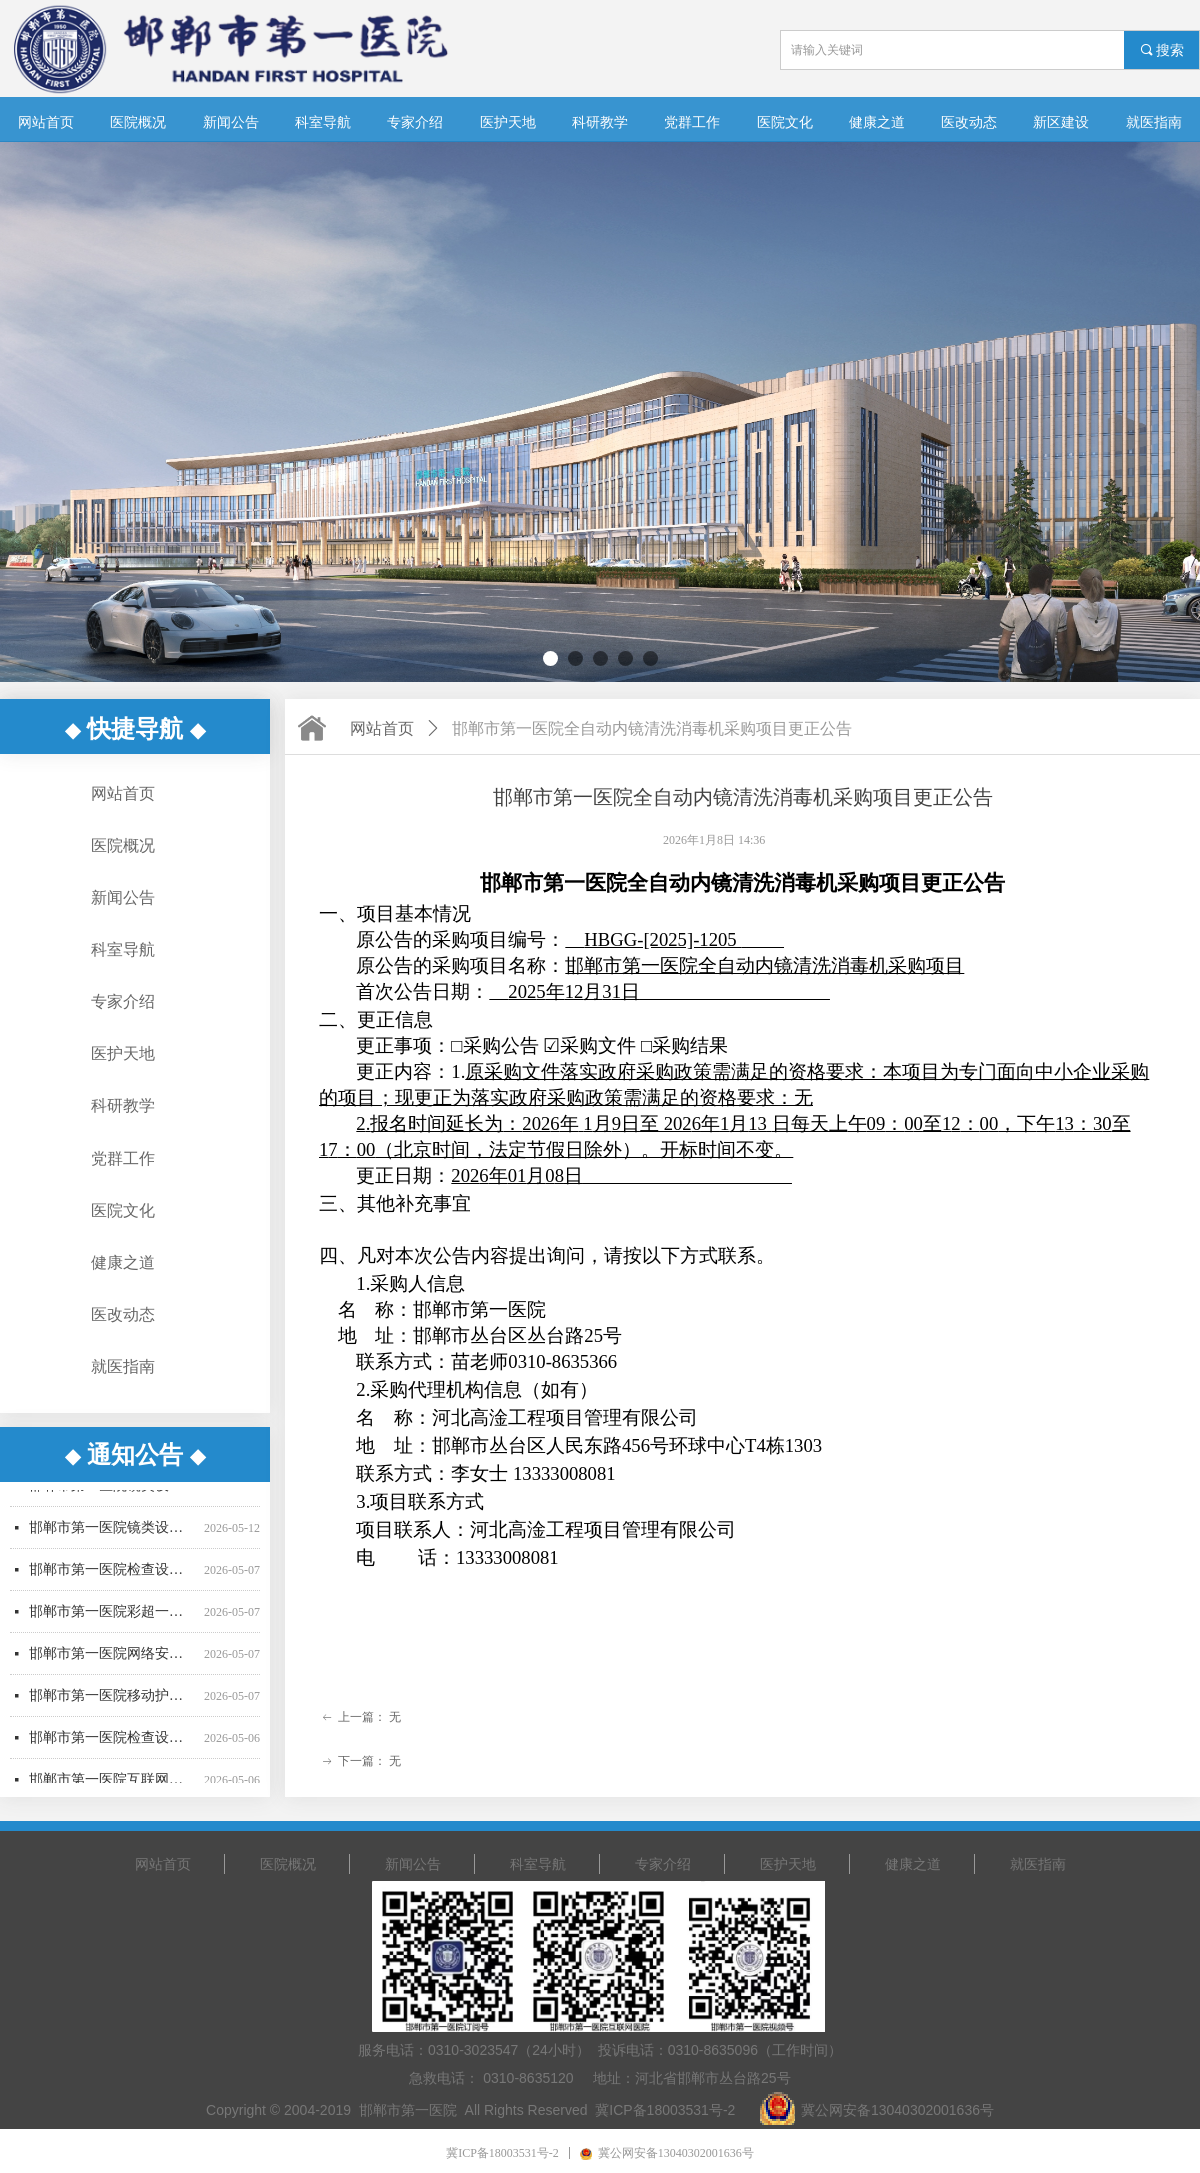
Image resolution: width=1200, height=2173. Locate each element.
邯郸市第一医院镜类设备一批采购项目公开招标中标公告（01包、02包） (112, 1491)
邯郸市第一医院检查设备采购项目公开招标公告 (112, 1743)
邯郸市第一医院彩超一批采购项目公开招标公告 (112, 1617)
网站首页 (382, 728)
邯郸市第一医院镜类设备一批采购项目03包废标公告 (112, 1533)
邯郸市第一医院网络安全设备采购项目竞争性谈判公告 (112, 1659)
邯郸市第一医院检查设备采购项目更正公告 (112, 1575)
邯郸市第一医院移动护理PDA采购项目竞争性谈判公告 (112, 1701)
